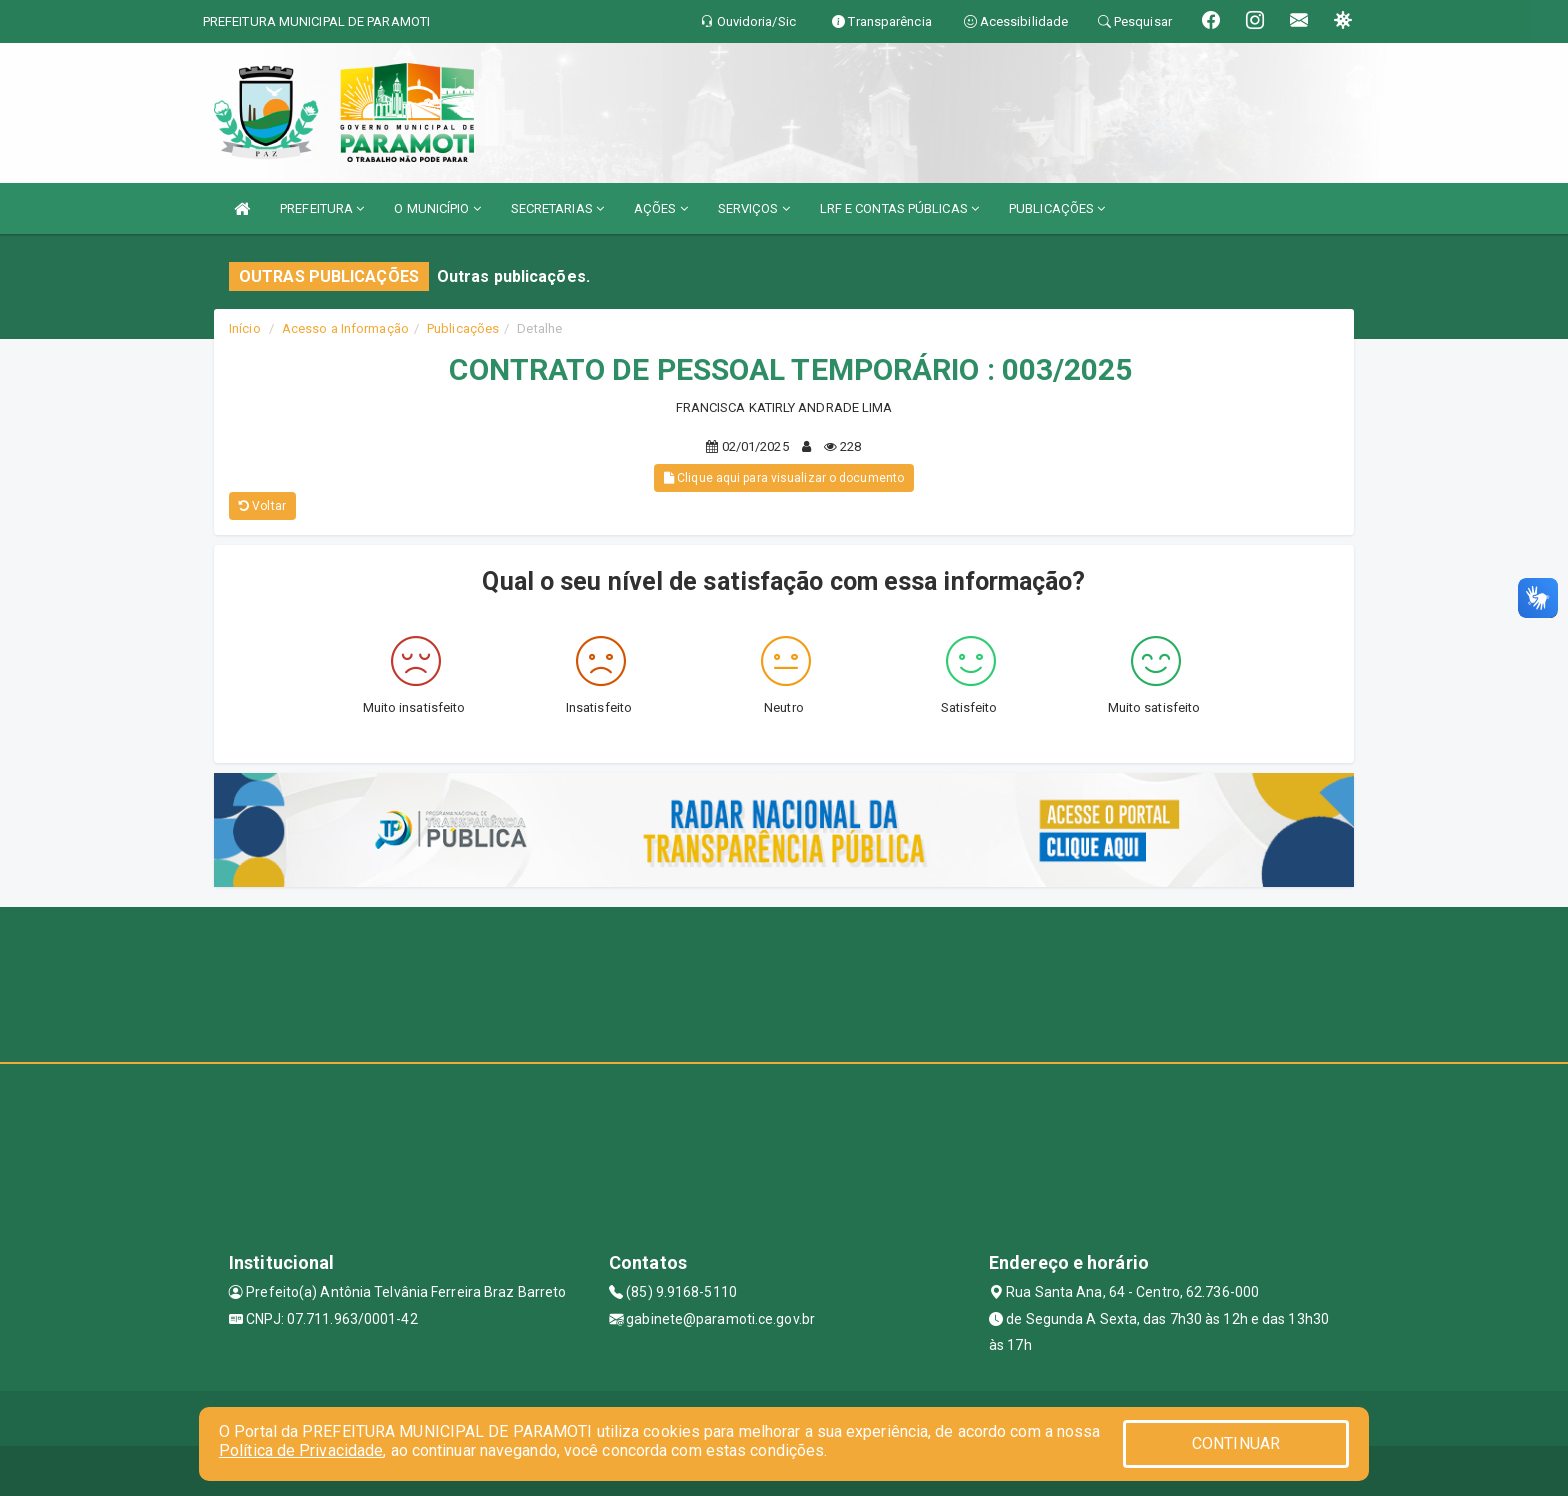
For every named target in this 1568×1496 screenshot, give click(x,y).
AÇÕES (661, 208)
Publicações (463, 328)
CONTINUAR (1236, 1441)
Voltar (262, 506)
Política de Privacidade (301, 1447)
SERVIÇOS (754, 208)
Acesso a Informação (345, 328)
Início (245, 328)
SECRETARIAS (557, 208)
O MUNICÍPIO (437, 208)
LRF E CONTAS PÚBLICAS (899, 208)
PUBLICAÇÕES (1057, 208)
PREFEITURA (322, 208)
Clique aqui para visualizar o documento (784, 478)
